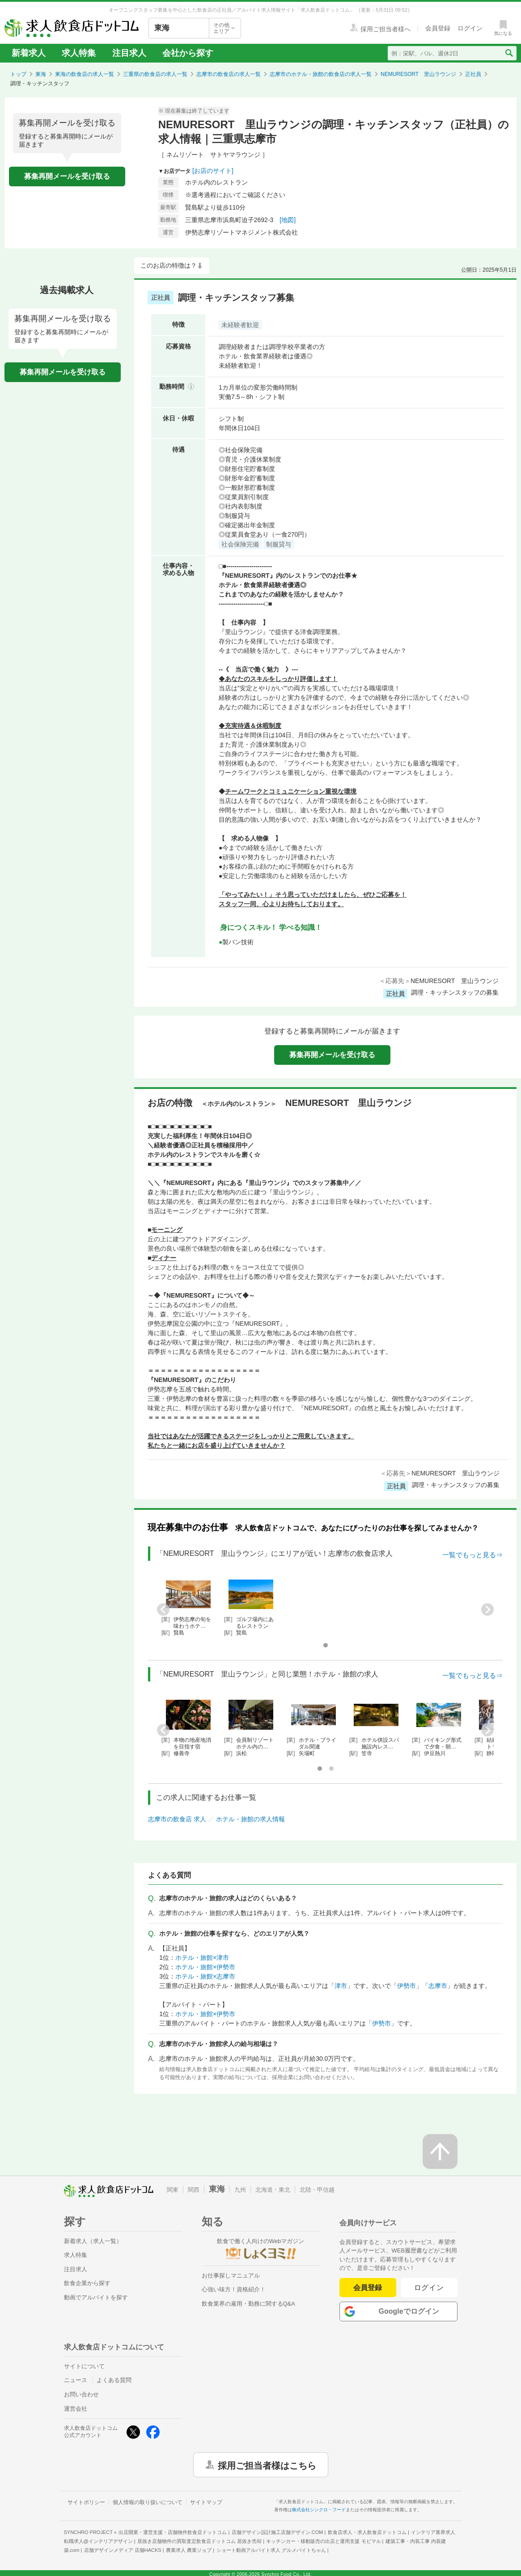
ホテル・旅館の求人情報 (250, 1819)
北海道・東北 (272, 2189)
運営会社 (75, 2408)
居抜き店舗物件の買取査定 (199, 2541)
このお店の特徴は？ (168, 265)
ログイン (429, 2287)
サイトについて (84, 2366)
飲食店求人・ (367, 2532)
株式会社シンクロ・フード (319, 2509)
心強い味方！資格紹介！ (234, 2289)
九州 (240, 2189)
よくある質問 (114, 2380)
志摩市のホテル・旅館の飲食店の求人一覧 (321, 74)
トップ (18, 74)
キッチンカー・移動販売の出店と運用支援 (323, 2541)
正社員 (473, 74)
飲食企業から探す (87, 2283)
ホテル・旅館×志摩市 (205, 1976)
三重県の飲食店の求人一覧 (155, 74)
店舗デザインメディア (122, 2550)
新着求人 (29, 53)
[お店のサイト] (212, 170)
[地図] (288, 219)
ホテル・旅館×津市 (202, 1957)
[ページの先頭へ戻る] (440, 2151)
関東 (172, 2189)
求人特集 (79, 53)
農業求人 (189, 2550)
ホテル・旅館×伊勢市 (205, 1967)
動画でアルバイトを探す (96, 2297)
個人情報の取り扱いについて (147, 2502)
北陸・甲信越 (317, 2189)
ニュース (75, 2380)
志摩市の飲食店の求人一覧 (228, 74)
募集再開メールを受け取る (67, 176)
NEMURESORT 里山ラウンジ (418, 74)
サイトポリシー (86, 2502)
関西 (193, 2189)
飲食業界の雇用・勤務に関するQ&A (248, 2303)
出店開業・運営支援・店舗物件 (173, 2532)
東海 (40, 74)
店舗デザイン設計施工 (277, 2532)
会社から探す (187, 53)
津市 (341, 1985)
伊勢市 (406, 1985)
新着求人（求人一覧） (93, 2241)
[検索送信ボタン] (508, 53)
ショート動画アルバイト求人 (271, 2550)
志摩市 (437, 1985)
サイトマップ (206, 2502)
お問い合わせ (81, 2394)
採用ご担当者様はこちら (267, 2464)
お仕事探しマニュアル (231, 2275)
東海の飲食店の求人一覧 (84, 74)
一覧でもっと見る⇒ (472, 1555)
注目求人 (129, 53)
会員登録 (367, 2287)
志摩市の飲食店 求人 (177, 1819)
